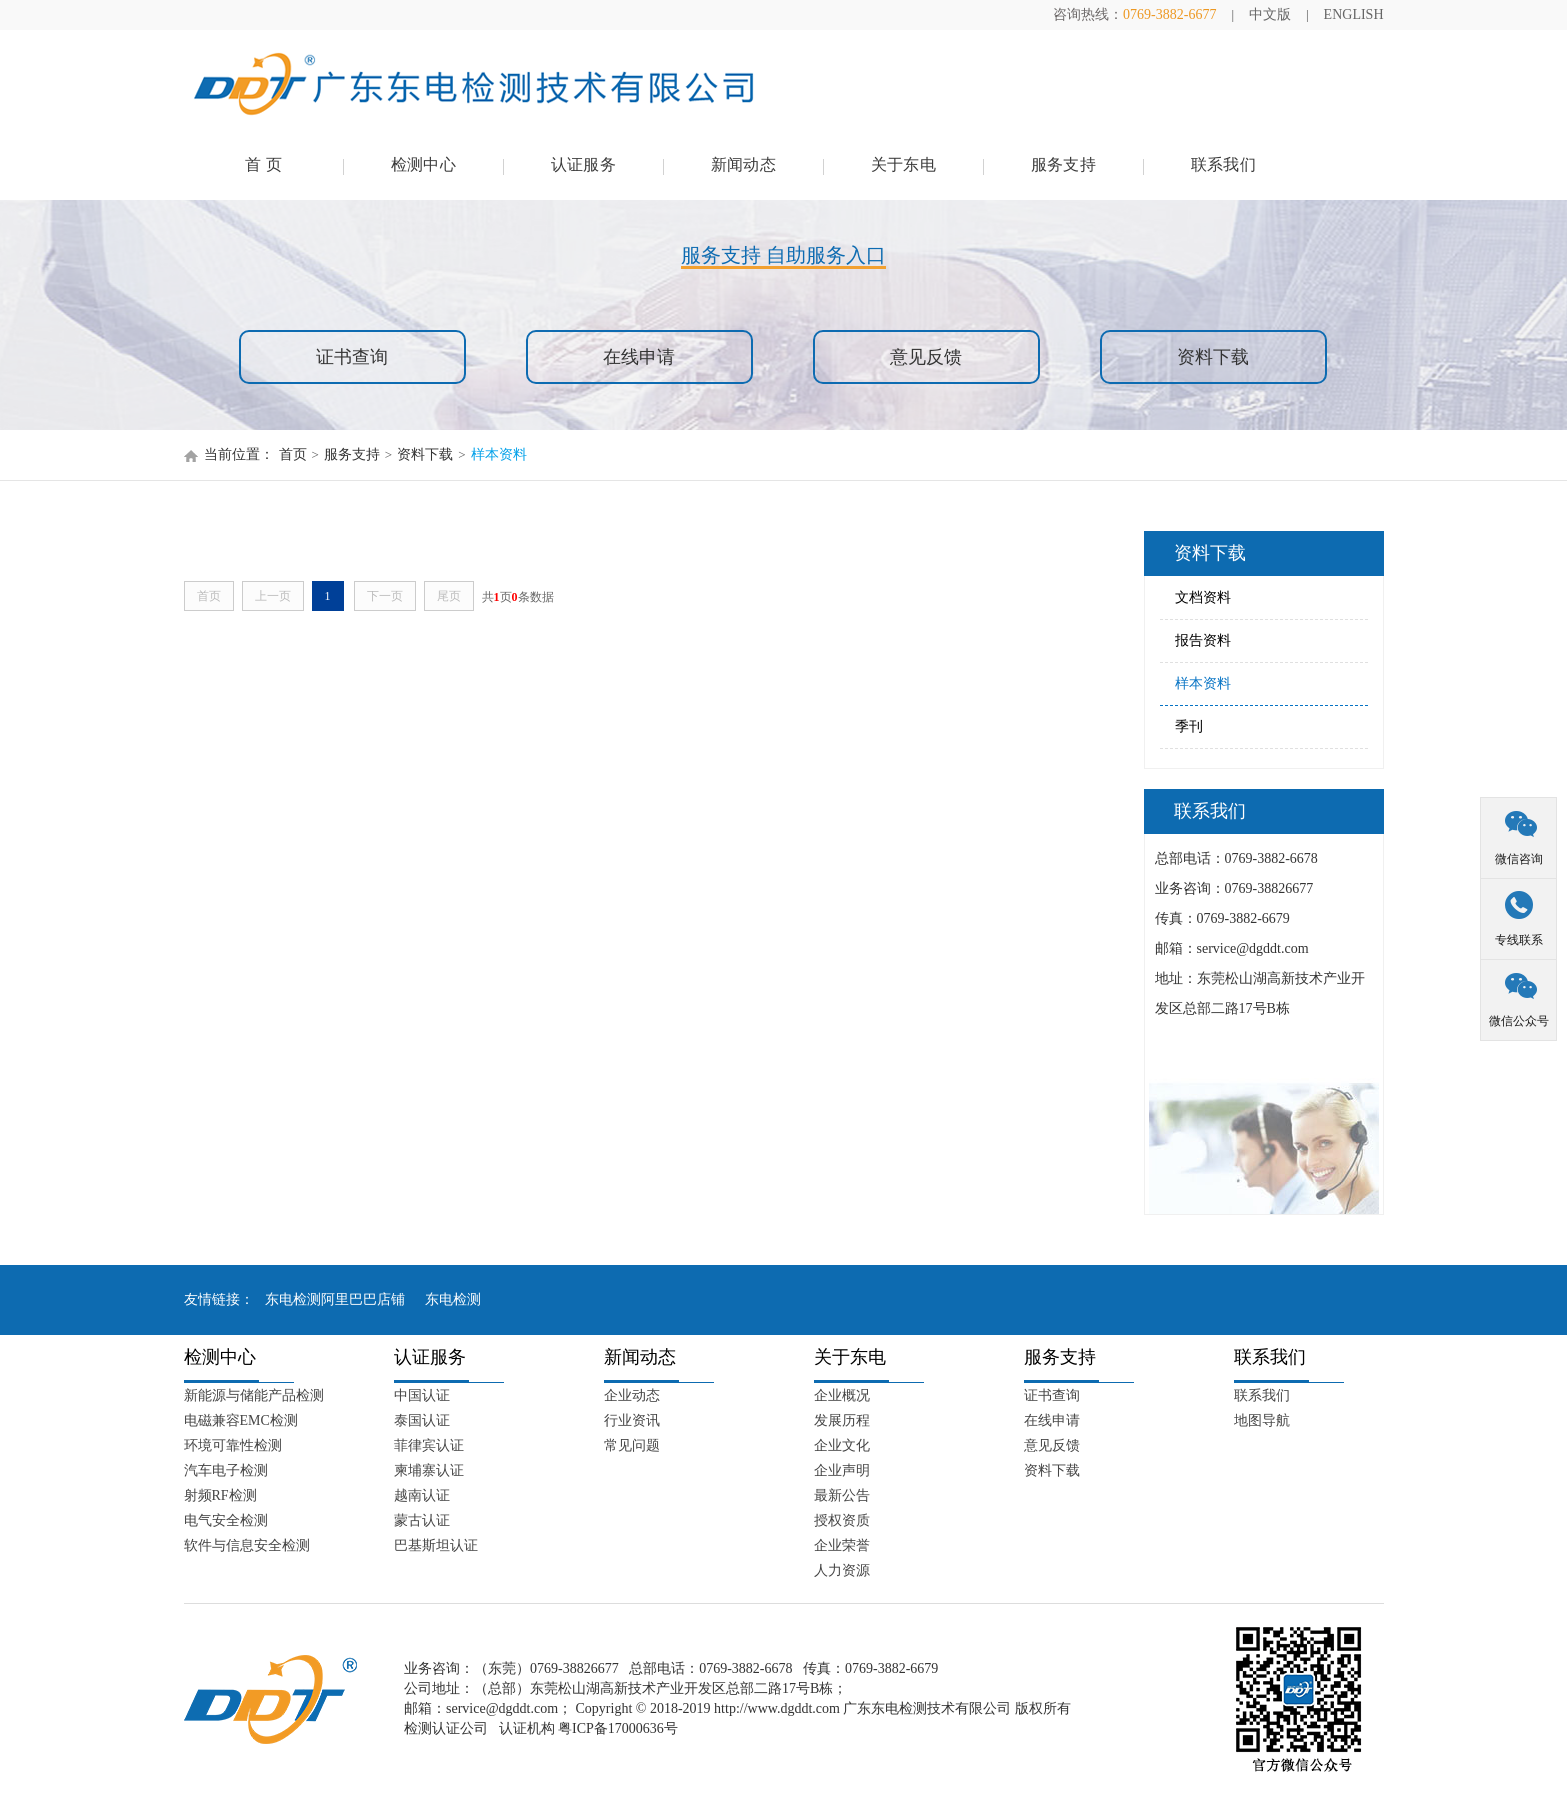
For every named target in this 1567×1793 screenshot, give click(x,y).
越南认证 (422, 1495)
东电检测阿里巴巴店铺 (335, 1299)
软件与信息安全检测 (247, 1545)
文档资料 (1203, 597)
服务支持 (1063, 164)
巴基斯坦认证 (436, 1545)
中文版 (1270, 14)
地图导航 (1262, 1420)
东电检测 (453, 1299)
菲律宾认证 (429, 1445)
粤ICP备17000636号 (618, 1728)
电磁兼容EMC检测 (241, 1420)
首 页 (263, 164)
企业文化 (842, 1445)
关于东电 (903, 164)
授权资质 (842, 1520)
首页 (293, 454)
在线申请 (639, 357)
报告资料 (1203, 640)
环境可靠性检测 (233, 1445)
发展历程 (842, 1420)
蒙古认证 (422, 1520)
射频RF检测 (220, 1495)
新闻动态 (743, 164)
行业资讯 (632, 1420)
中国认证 (422, 1395)
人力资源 (842, 1570)
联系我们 (1223, 164)
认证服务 (583, 164)
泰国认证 (422, 1420)
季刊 (1189, 726)
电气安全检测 (226, 1520)
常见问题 (632, 1445)
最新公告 (842, 1495)
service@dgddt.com (502, 1708)
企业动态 (632, 1395)
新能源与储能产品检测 (254, 1395)
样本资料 (499, 454)
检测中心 (423, 164)
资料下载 (1213, 357)
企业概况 (842, 1395)
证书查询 (352, 357)
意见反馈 (926, 357)
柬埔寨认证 (429, 1470)
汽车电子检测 (226, 1470)
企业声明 (842, 1470)
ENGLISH (1354, 14)
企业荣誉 (842, 1545)
